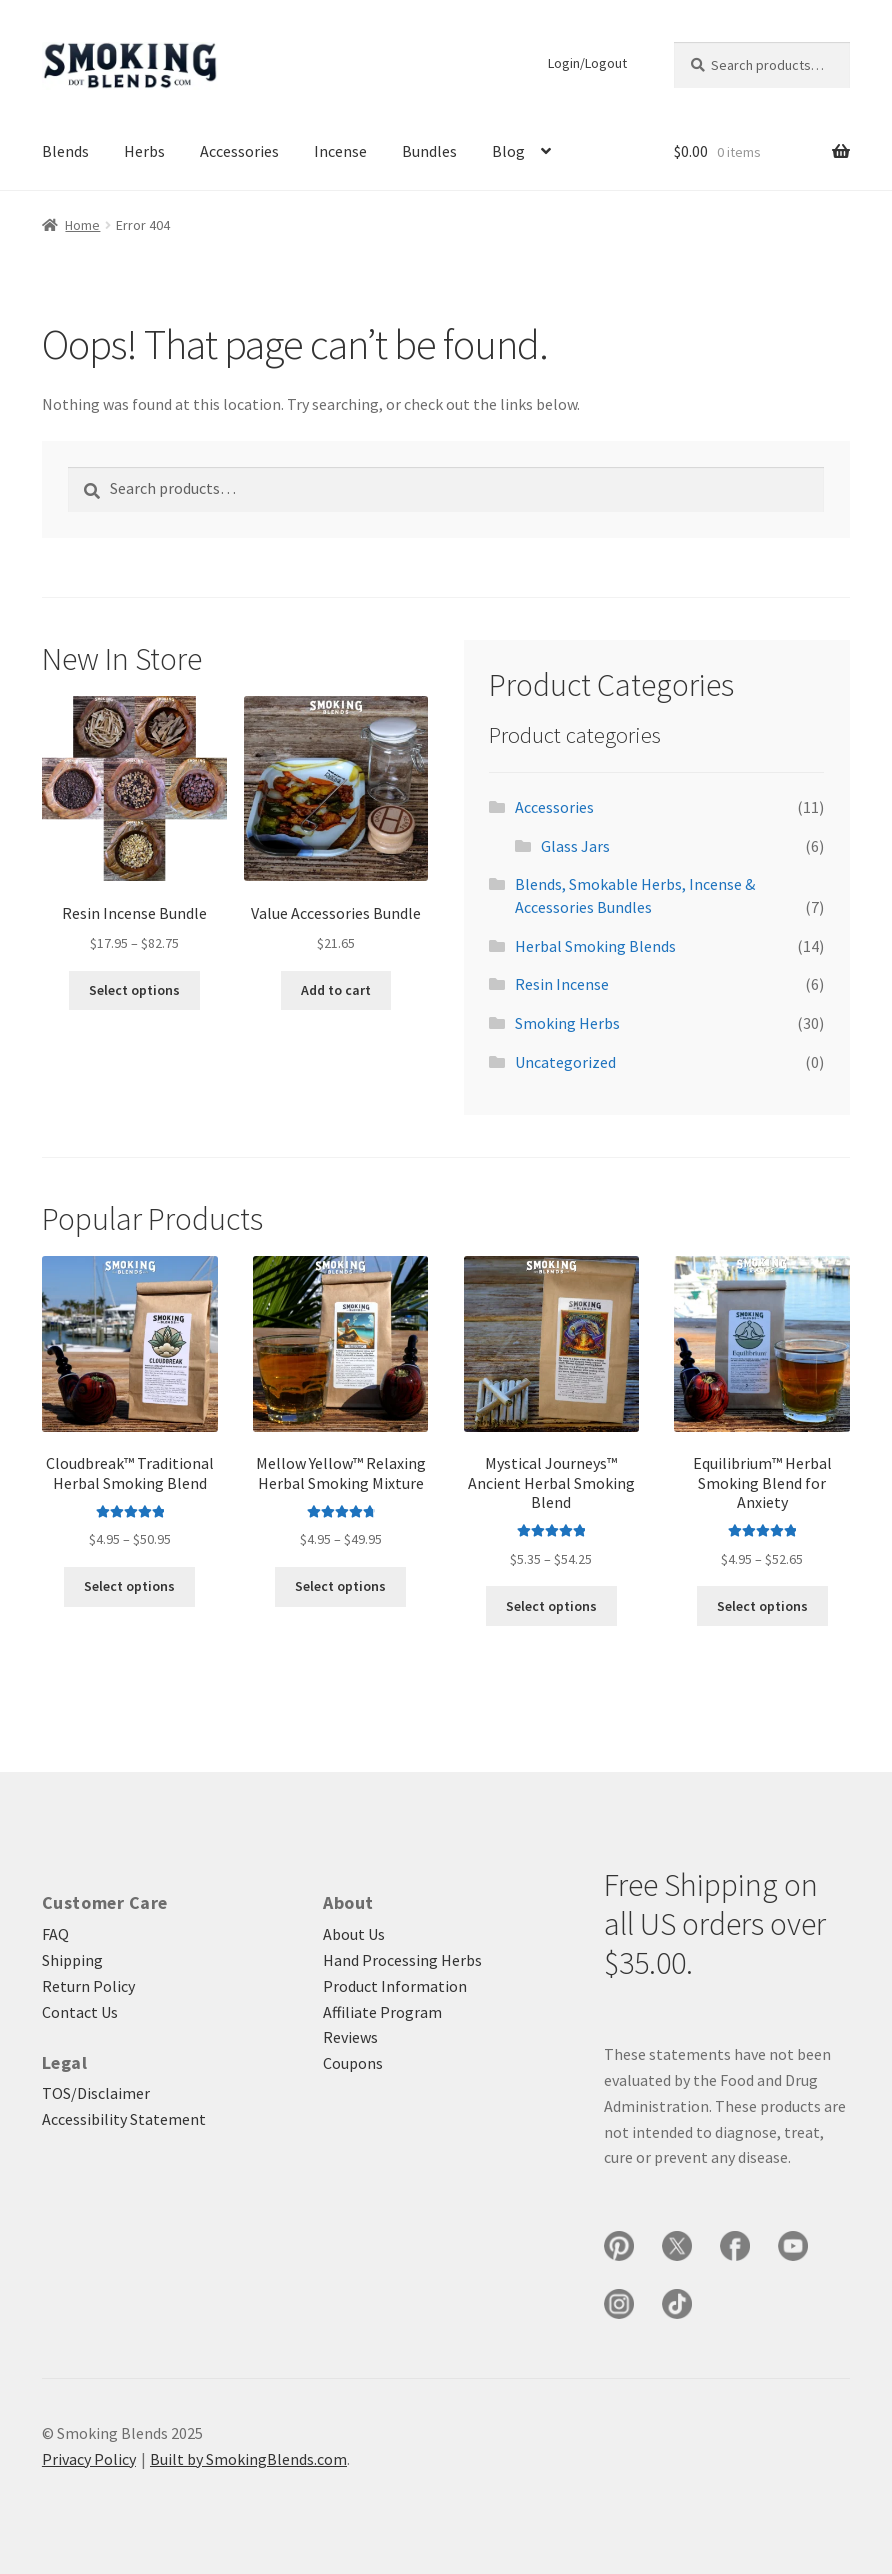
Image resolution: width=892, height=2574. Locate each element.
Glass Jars (575, 846)
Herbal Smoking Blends (595, 946)
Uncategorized (565, 1062)
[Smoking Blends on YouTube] (793, 2246)
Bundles (429, 151)
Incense (340, 151)
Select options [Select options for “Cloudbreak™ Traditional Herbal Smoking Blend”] (129, 1586)
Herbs (144, 151)
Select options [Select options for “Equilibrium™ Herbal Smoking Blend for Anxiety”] (762, 1606)
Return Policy (88, 1986)
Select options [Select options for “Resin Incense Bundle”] (134, 990)
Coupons (353, 2063)
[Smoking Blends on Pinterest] (619, 2246)
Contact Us (80, 2012)
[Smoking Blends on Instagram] (619, 2304)
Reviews (350, 2037)
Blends (65, 151)
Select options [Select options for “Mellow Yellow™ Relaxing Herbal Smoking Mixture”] (340, 1586)
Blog (508, 151)
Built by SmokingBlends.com (248, 2459)
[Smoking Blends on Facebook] (735, 2246)
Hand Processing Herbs (402, 1960)
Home (82, 225)
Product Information (395, 1986)
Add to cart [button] (336, 990)
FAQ (55, 1934)
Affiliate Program (382, 2012)
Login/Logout (587, 63)
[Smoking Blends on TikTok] (677, 2304)
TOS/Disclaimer (96, 2093)
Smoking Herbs (567, 1023)
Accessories (239, 151)
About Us (354, 1934)
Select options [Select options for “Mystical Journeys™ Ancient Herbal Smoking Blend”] (551, 1606)
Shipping (72, 1960)
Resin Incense (562, 984)
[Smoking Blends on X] (677, 2246)
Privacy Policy (89, 2459)
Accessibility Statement (124, 2119)
